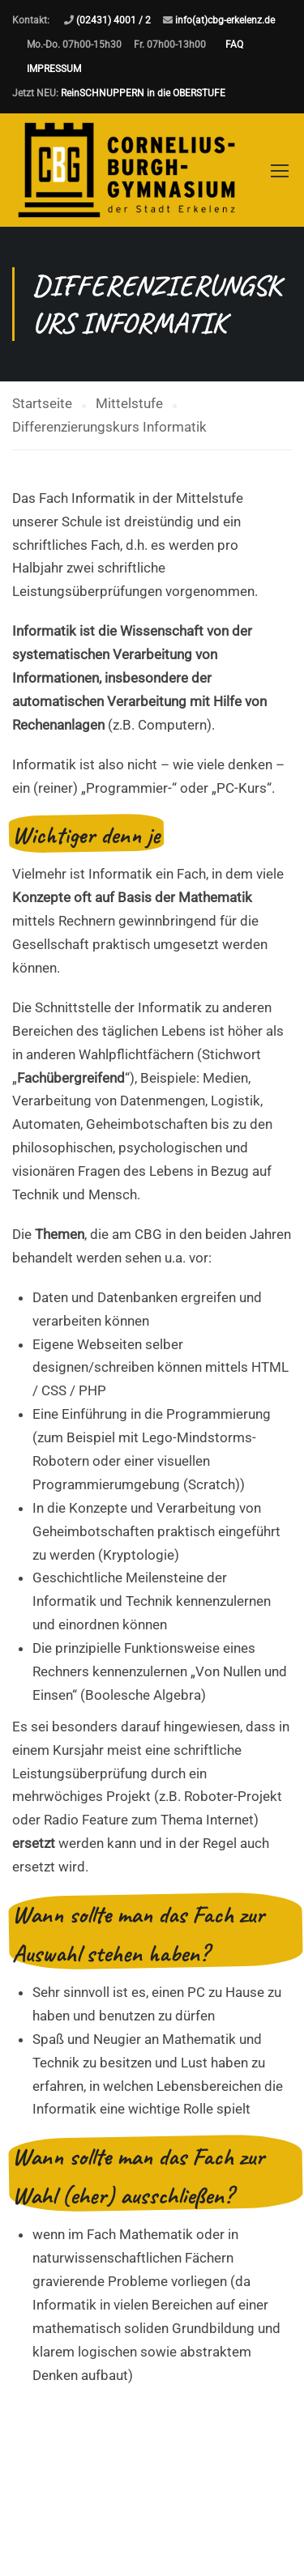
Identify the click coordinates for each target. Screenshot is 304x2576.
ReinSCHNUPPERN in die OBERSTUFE (143, 93)
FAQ (234, 44)
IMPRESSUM (54, 69)
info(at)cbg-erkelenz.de (225, 20)
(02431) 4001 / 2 (113, 20)
